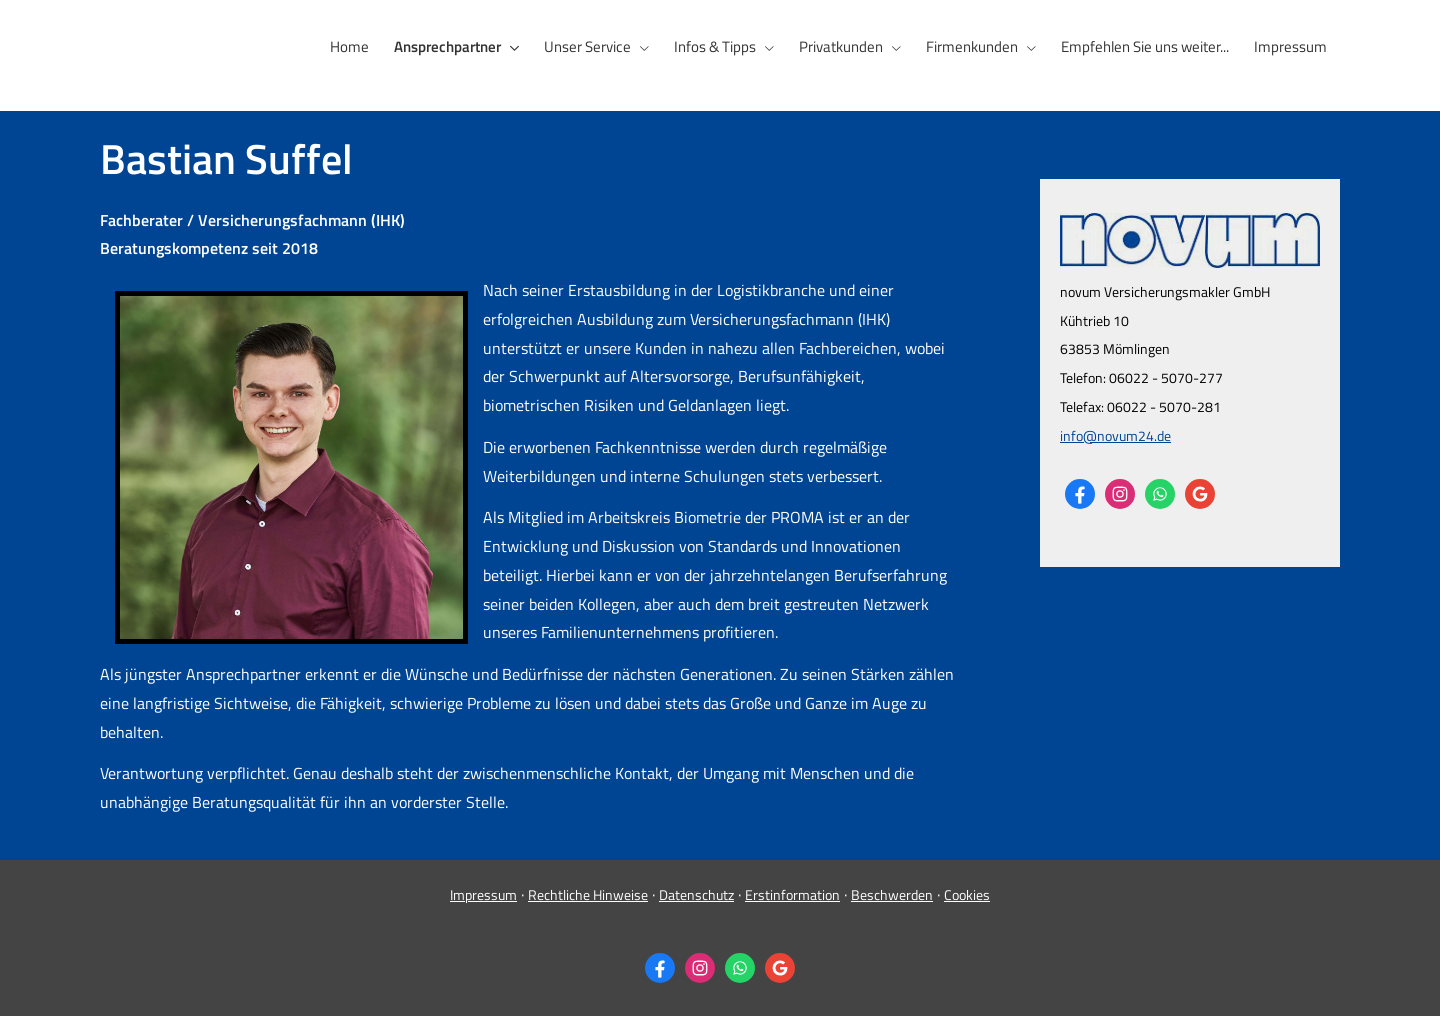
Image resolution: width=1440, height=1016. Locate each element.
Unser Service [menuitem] (593, 46)
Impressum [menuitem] (1291, 46)
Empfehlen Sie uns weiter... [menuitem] (1147, 46)
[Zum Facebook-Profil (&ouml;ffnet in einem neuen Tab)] (1080, 493)
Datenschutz (696, 893)
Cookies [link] (967, 893)
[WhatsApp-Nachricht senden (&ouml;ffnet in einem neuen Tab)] (1160, 493)
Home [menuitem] (357, 46)
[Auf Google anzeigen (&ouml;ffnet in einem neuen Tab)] (1200, 493)
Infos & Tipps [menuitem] (720, 46)
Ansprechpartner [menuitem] (454, 46)
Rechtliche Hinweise (588, 893)
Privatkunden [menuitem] (845, 46)
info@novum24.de (1115, 434)
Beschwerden (892, 893)
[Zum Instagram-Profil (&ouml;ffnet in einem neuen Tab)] (1120, 493)
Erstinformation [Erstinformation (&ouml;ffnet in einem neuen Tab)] (792, 893)
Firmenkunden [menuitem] (975, 46)
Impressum (483, 893)
